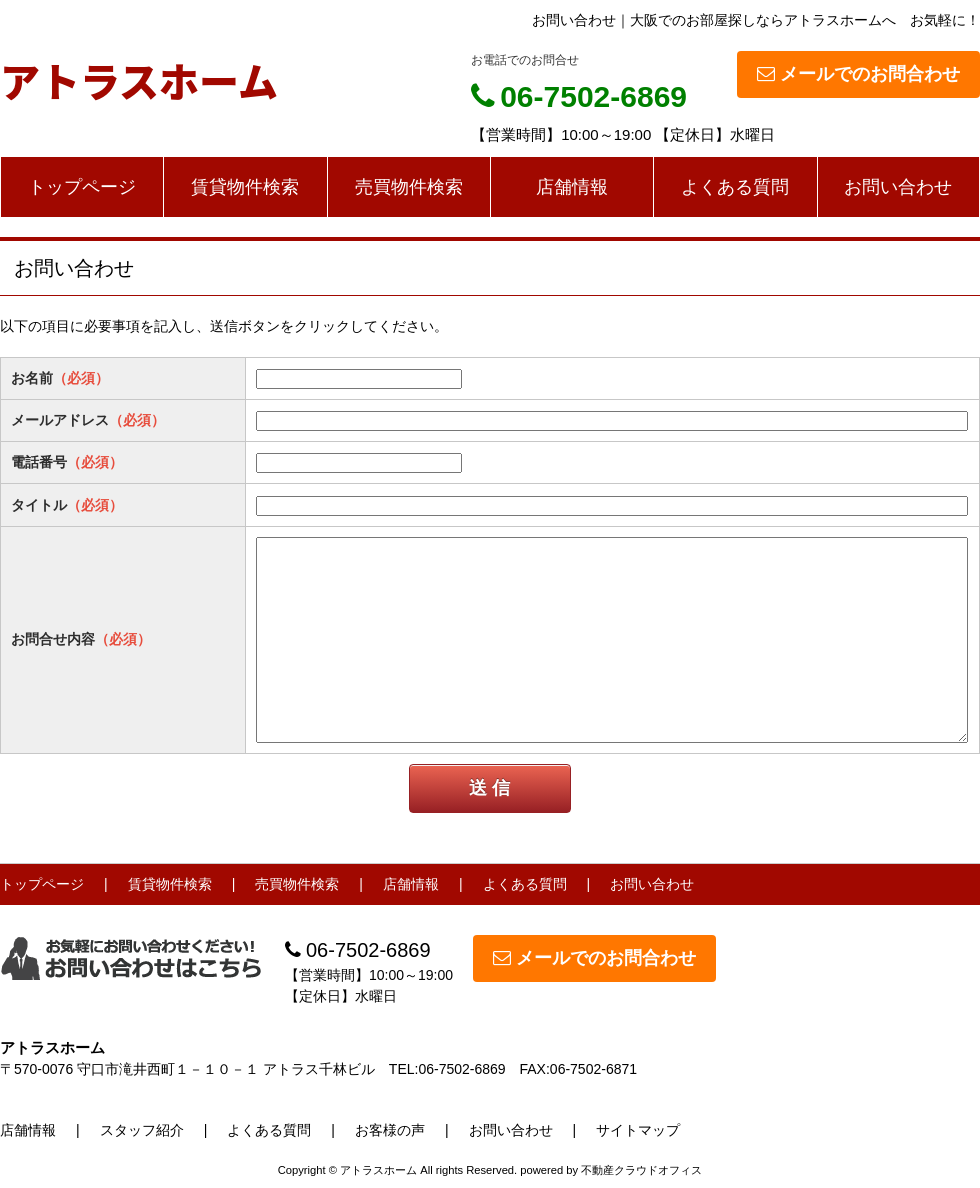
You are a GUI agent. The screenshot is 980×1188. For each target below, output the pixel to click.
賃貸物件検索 (245, 187)
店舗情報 (572, 187)
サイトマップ (638, 1130)
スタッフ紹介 (142, 1130)
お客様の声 (390, 1130)
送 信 (489, 788)
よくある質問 (735, 187)
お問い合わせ (898, 187)
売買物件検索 (409, 187)
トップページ (82, 187)
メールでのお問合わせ (858, 74)
